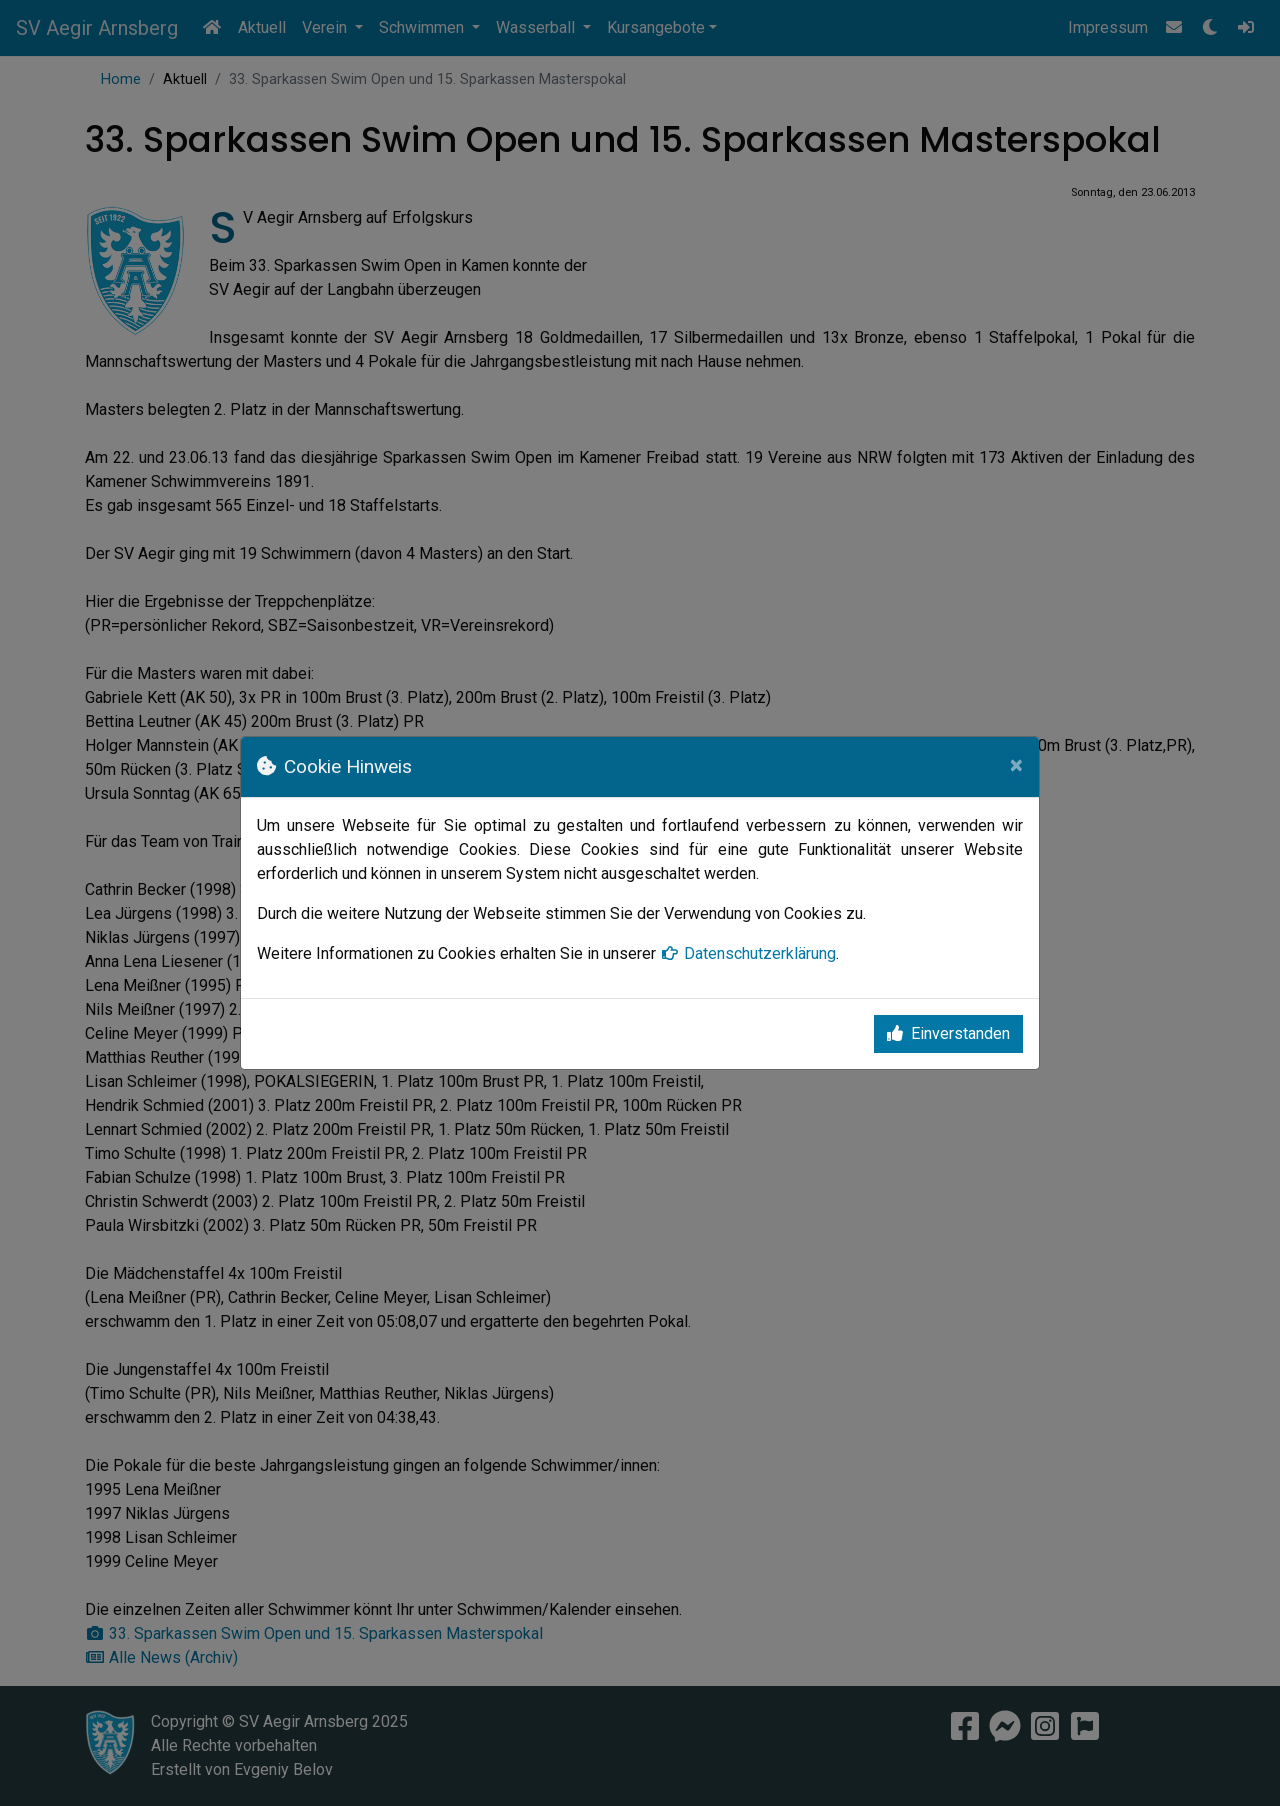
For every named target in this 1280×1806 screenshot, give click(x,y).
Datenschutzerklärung (748, 953)
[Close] (1016, 765)
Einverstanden (948, 1033)
